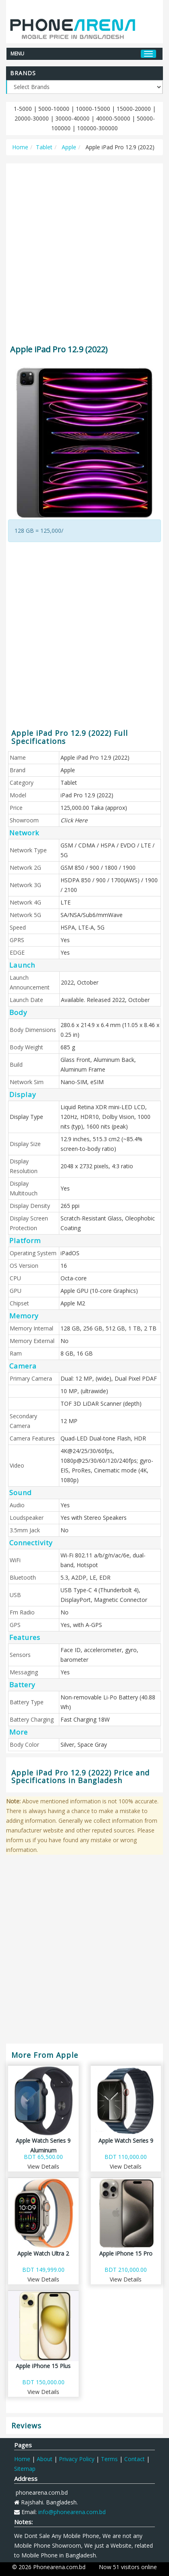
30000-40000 (72, 118)
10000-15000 (93, 108)
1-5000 (23, 108)
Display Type (26, 1117)
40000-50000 (113, 118)
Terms (109, 2459)
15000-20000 (134, 108)
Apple (68, 147)
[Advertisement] (84, 250)
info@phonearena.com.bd (72, 2512)
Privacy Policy (76, 2459)
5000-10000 (53, 108)
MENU (17, 53)
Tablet (44, 147)
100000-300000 (97, 128)
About (44, 2459)
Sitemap (24, 2468)
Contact (134, 2459)
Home (20, 147)
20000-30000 (32, 118)
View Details (43, 2166)
